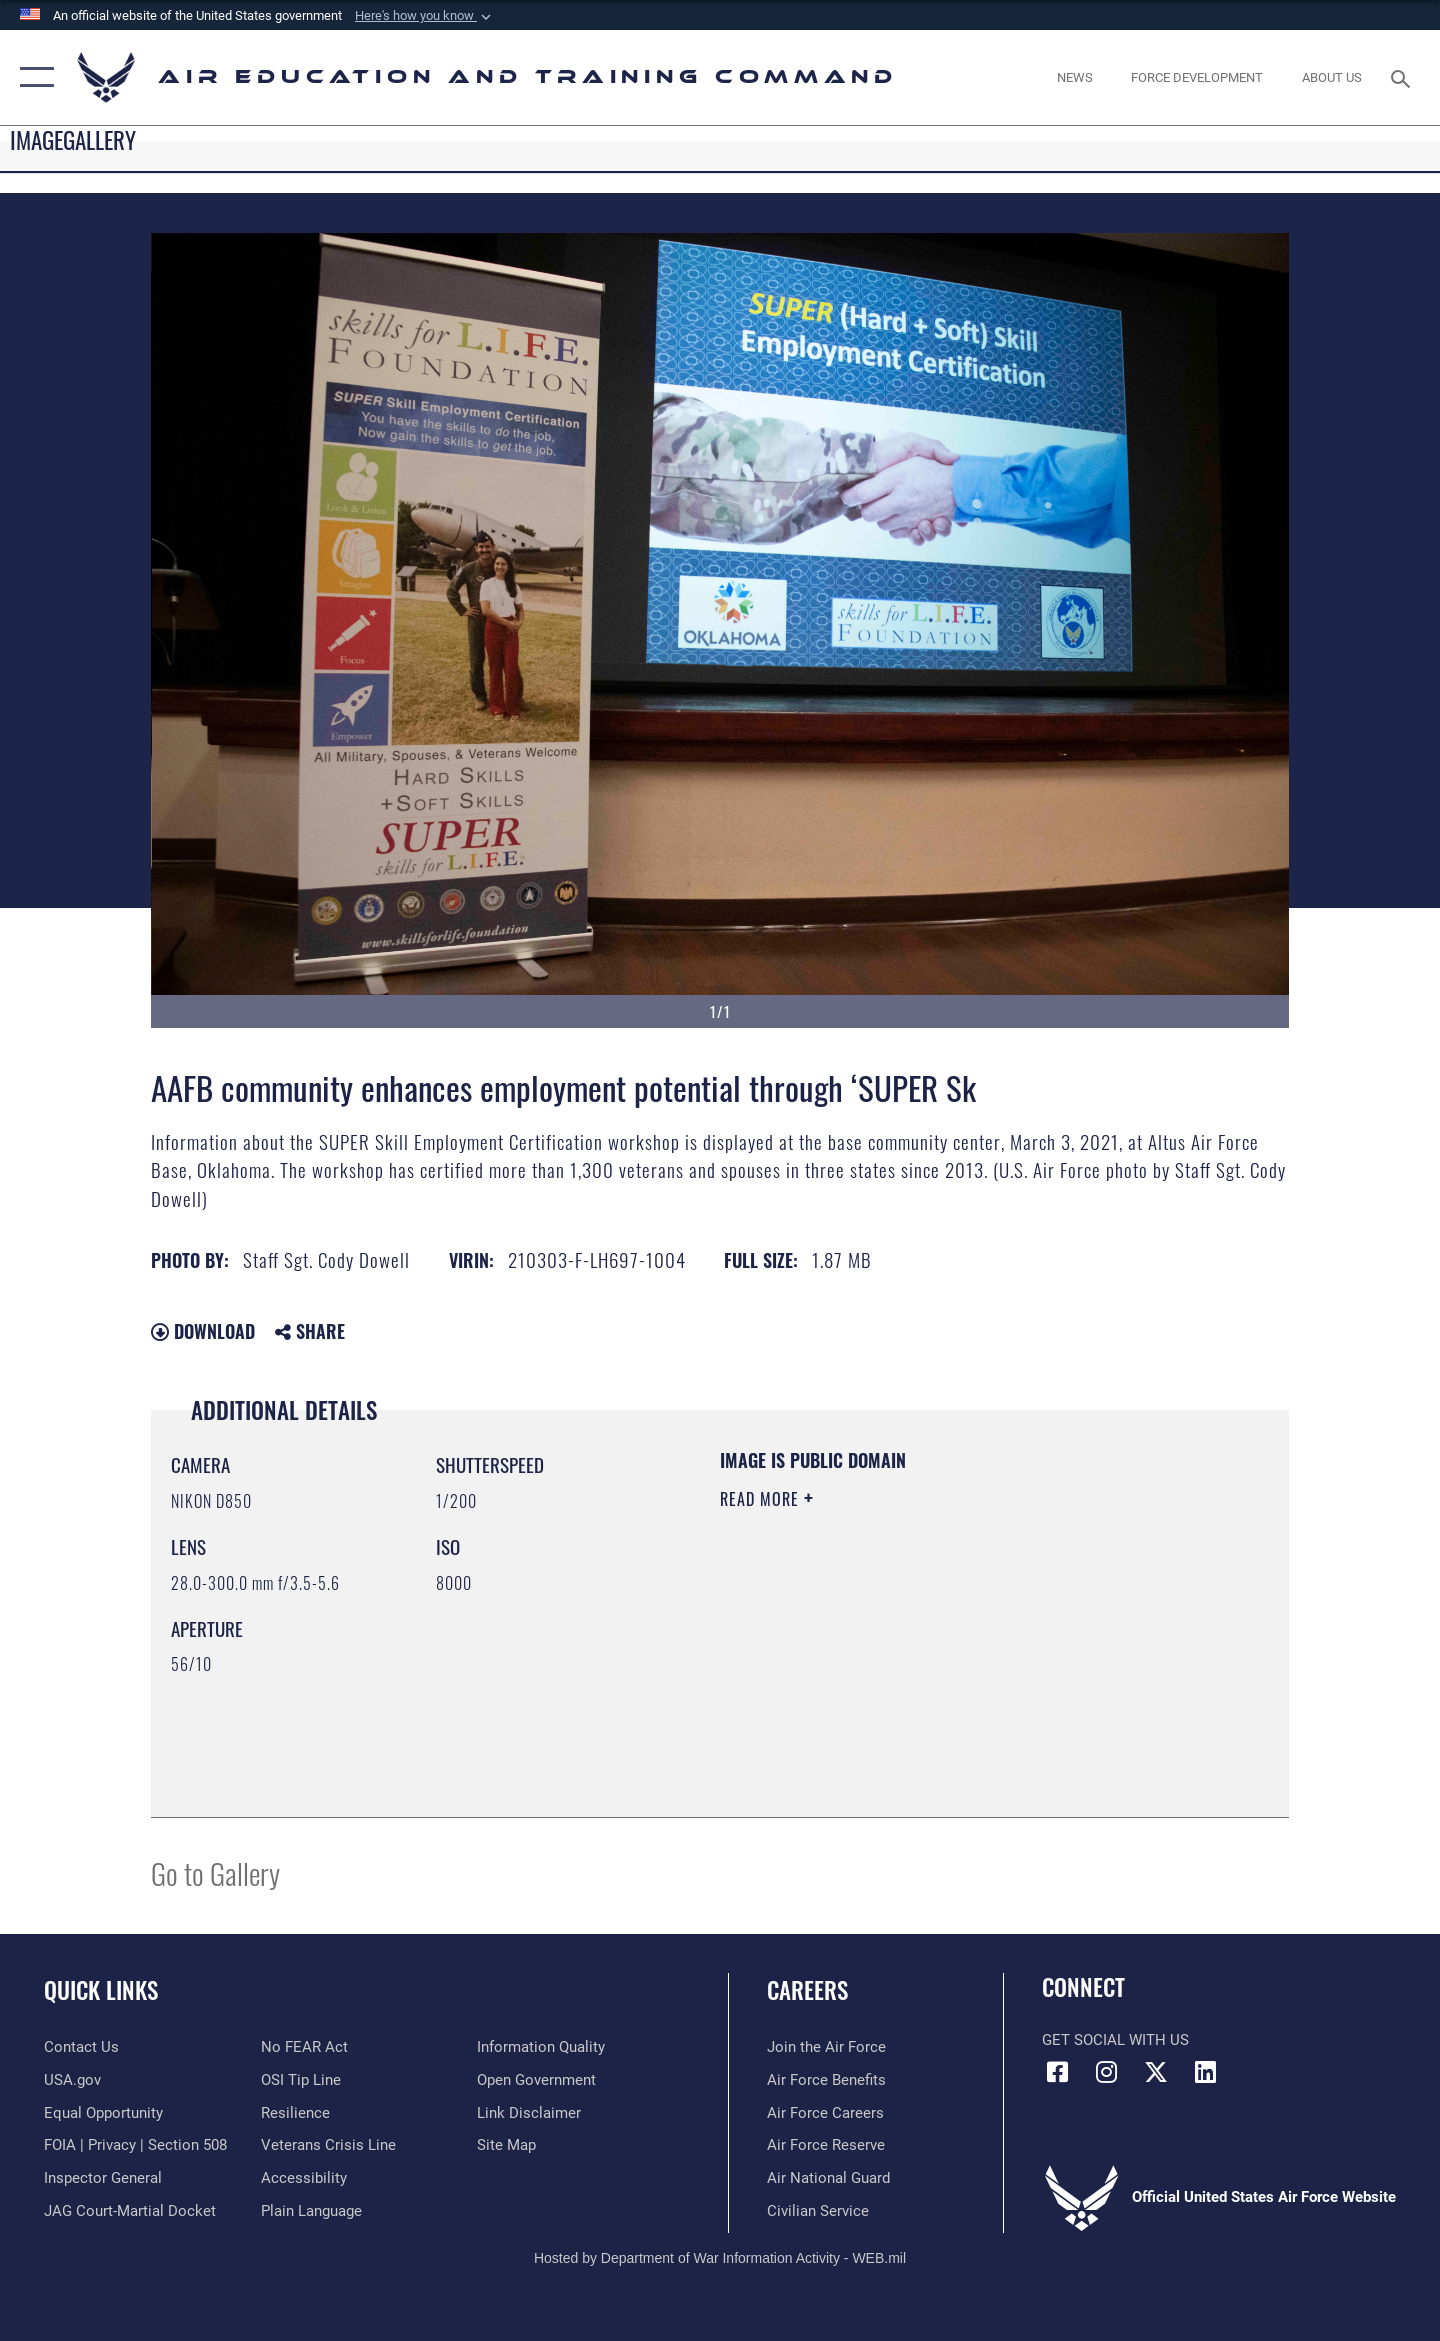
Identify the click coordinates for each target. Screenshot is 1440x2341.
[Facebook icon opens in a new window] (1057, 2072)
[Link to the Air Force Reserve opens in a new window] (826, 2145)
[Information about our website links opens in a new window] (529, 2113)
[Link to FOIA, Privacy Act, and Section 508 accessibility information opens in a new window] (135, 2145)
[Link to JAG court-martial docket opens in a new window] (130, 2211)
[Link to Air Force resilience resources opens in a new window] (295, 2113)
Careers (807, 1990)
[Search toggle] (1403, 77)
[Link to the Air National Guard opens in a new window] (828, 2178)
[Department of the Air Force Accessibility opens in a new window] (304, 2178)
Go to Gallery (215, 1872)
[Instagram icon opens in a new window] (1107, 2072)
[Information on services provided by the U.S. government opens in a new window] (72, 2080)
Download (203, 1331)
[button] (425, 16)
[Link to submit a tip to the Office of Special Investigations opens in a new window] (301, 2080)
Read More (762, 1499)
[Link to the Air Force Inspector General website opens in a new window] (103, 2178)
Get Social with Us (1115, 2040)
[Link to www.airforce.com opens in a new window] (826, 2047)
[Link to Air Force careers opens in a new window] (825, 2113)
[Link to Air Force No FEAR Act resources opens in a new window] (304, 2047)
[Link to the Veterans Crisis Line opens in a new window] (328, 2145)
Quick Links (101, 1990)
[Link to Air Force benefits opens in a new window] (826, 2080)
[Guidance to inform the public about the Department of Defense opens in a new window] (541, 2047)
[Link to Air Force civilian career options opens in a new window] (818, 2211)
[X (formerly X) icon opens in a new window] (1156, 2072)
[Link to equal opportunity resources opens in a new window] (103, 2113)
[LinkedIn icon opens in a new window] (1205, 2072)
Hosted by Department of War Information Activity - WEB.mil (720, 2258)
